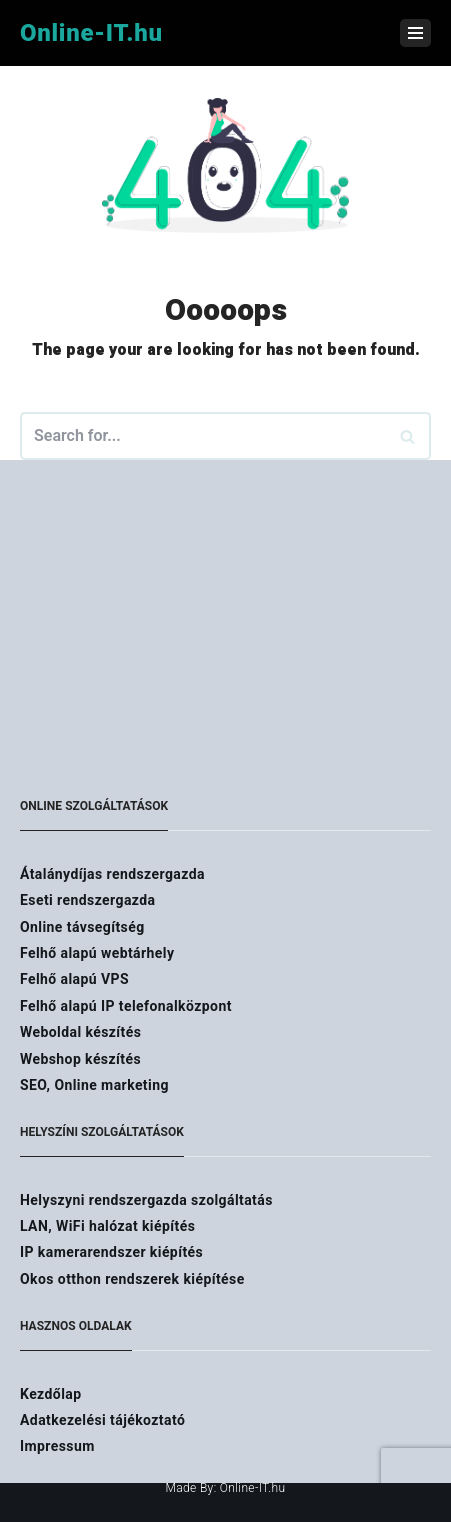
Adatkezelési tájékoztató (102, 1420)
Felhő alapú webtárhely (97, 953)
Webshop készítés (80, 1059)
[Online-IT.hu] (91, 33)
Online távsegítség (82, 927)
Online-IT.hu (253, 1488)
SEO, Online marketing (94, 1085)
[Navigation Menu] (415, 33)
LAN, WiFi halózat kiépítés (107, 1226)
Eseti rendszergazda (87, 900)
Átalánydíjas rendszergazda (112, 874)
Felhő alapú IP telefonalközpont (126, 1006)
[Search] (408, 436)
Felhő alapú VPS (74, 979)
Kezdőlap (51, 1394)
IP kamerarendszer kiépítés (111, 1252)
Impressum (57, 1446)
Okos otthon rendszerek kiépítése (132, 1279)
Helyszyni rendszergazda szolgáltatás (146, 1200)
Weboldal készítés (80, 1032)
